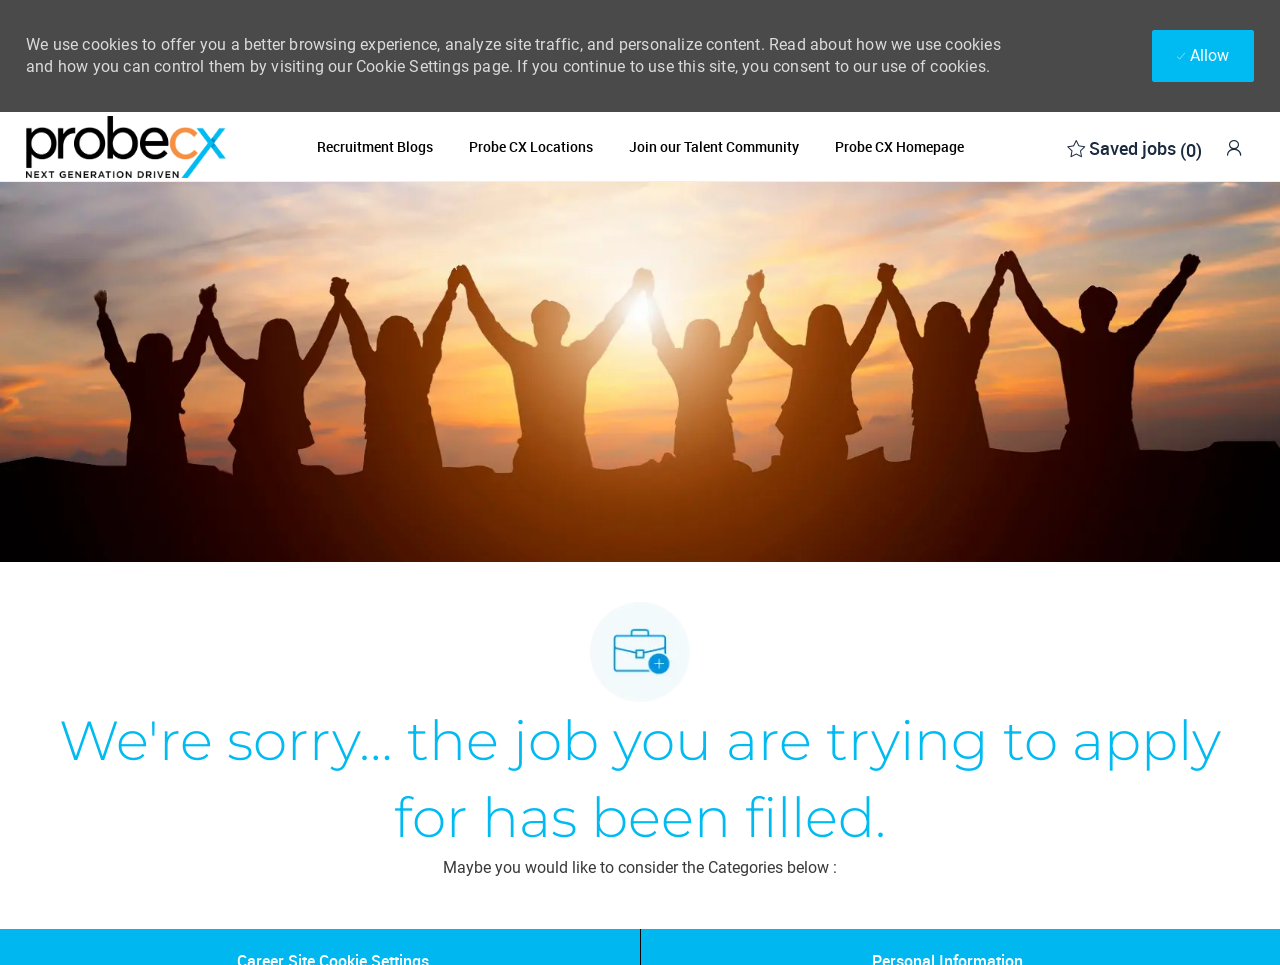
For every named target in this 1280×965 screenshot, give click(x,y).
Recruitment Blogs (375, 147)
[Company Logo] (126, 146)
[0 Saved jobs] (1134, 146)
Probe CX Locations (531, 147)
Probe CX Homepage (899, 147)
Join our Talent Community (714, 147)
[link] (1234, 147)
